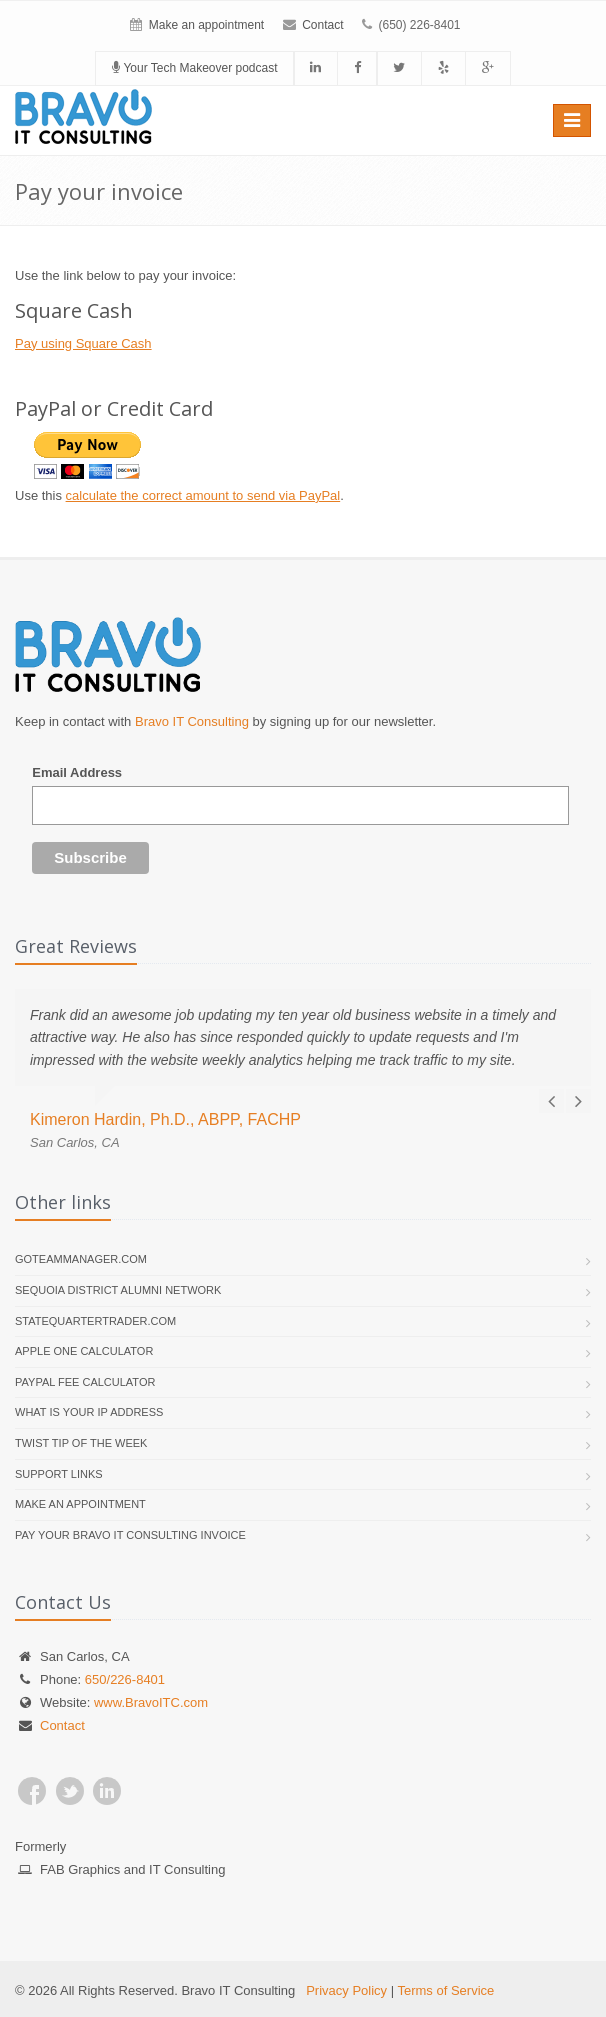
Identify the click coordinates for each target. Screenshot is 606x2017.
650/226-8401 (125, 1679)
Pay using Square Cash (83, 343)
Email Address (77, 772)
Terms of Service (445, 1990)
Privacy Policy (346, 1990)
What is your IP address (89, 1412)
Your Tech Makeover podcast (194, 68)
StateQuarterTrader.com (95, 1321)
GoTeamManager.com (81, 1259)
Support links (59, 1474)
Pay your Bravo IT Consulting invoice (130, 1535)
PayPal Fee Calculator (85, 1382)
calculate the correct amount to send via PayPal (203, 495)
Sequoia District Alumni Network (118, 1290)
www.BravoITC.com (151, 1702)
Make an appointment (206, 25)
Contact (322, 25)
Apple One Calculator (84, 1351)
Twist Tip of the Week (81, 1443)
